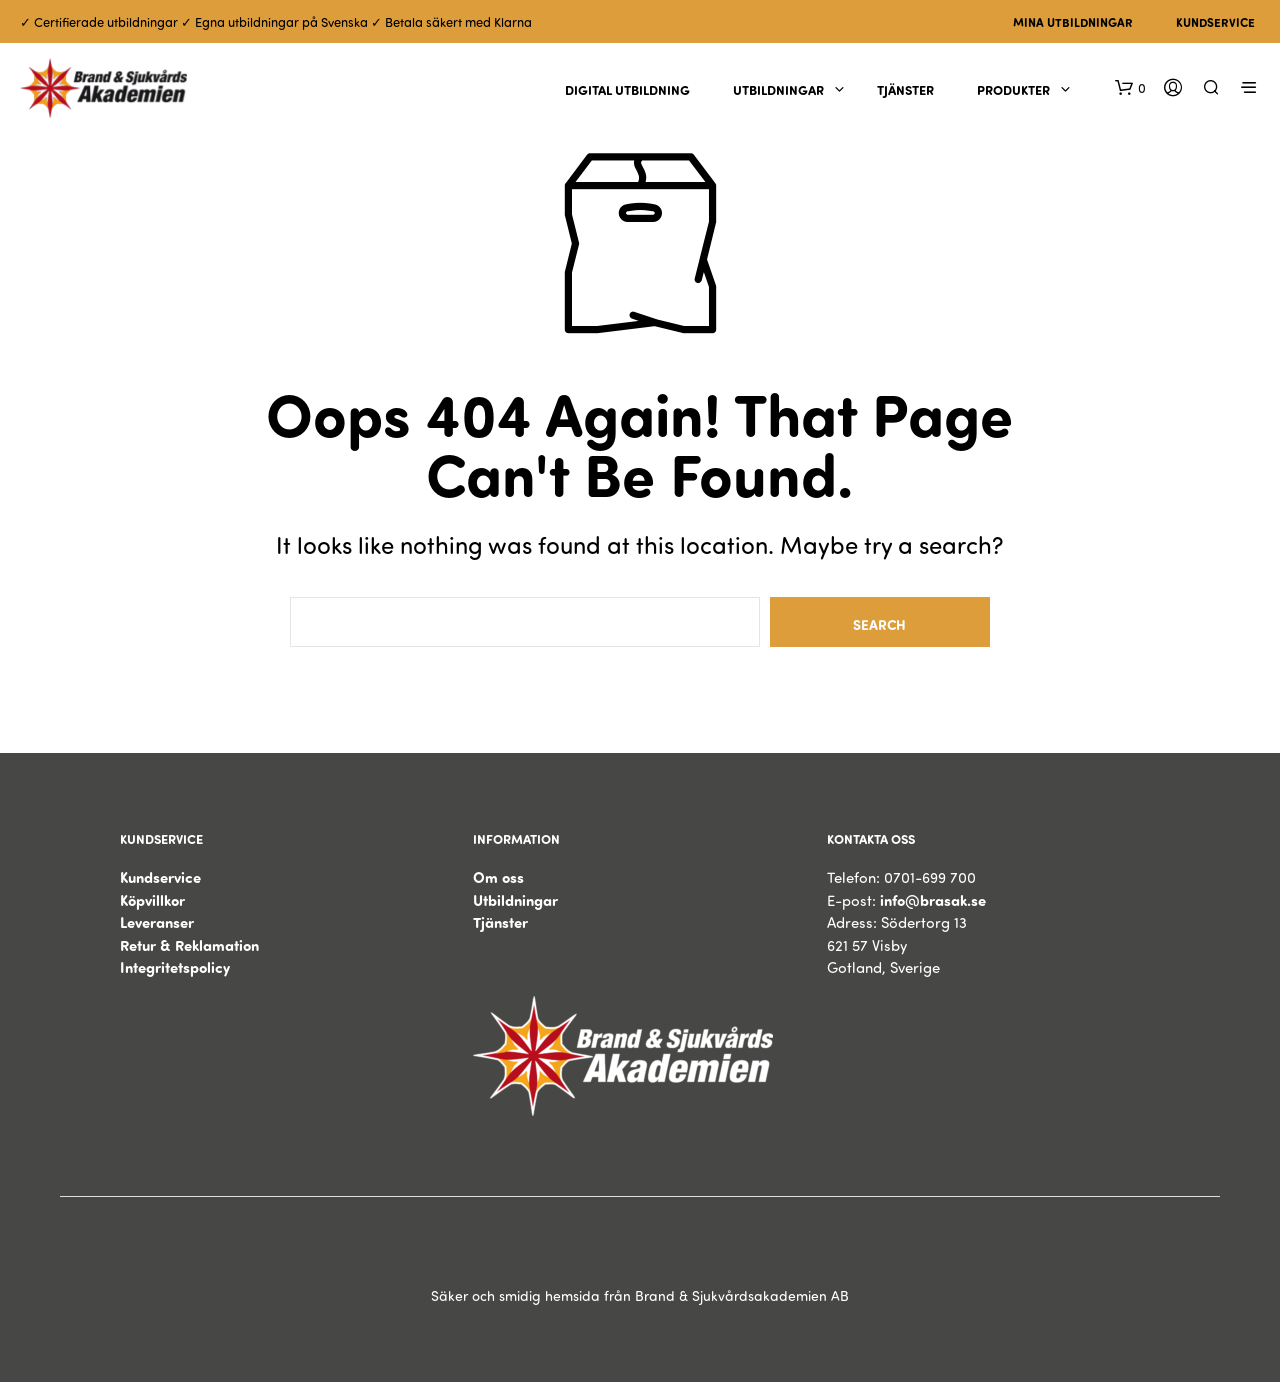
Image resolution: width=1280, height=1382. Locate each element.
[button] (1130, 88)
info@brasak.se (933, 900)
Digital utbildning (627, 89)
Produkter (1013, 89)
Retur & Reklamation (189, 945)
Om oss (498, 877)
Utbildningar (778, 89)
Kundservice (1215, 22)
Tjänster (905, 89)
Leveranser (157, 922)
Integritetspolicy (175, 967)
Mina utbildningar (1073, 22)
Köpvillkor (152, 900)
